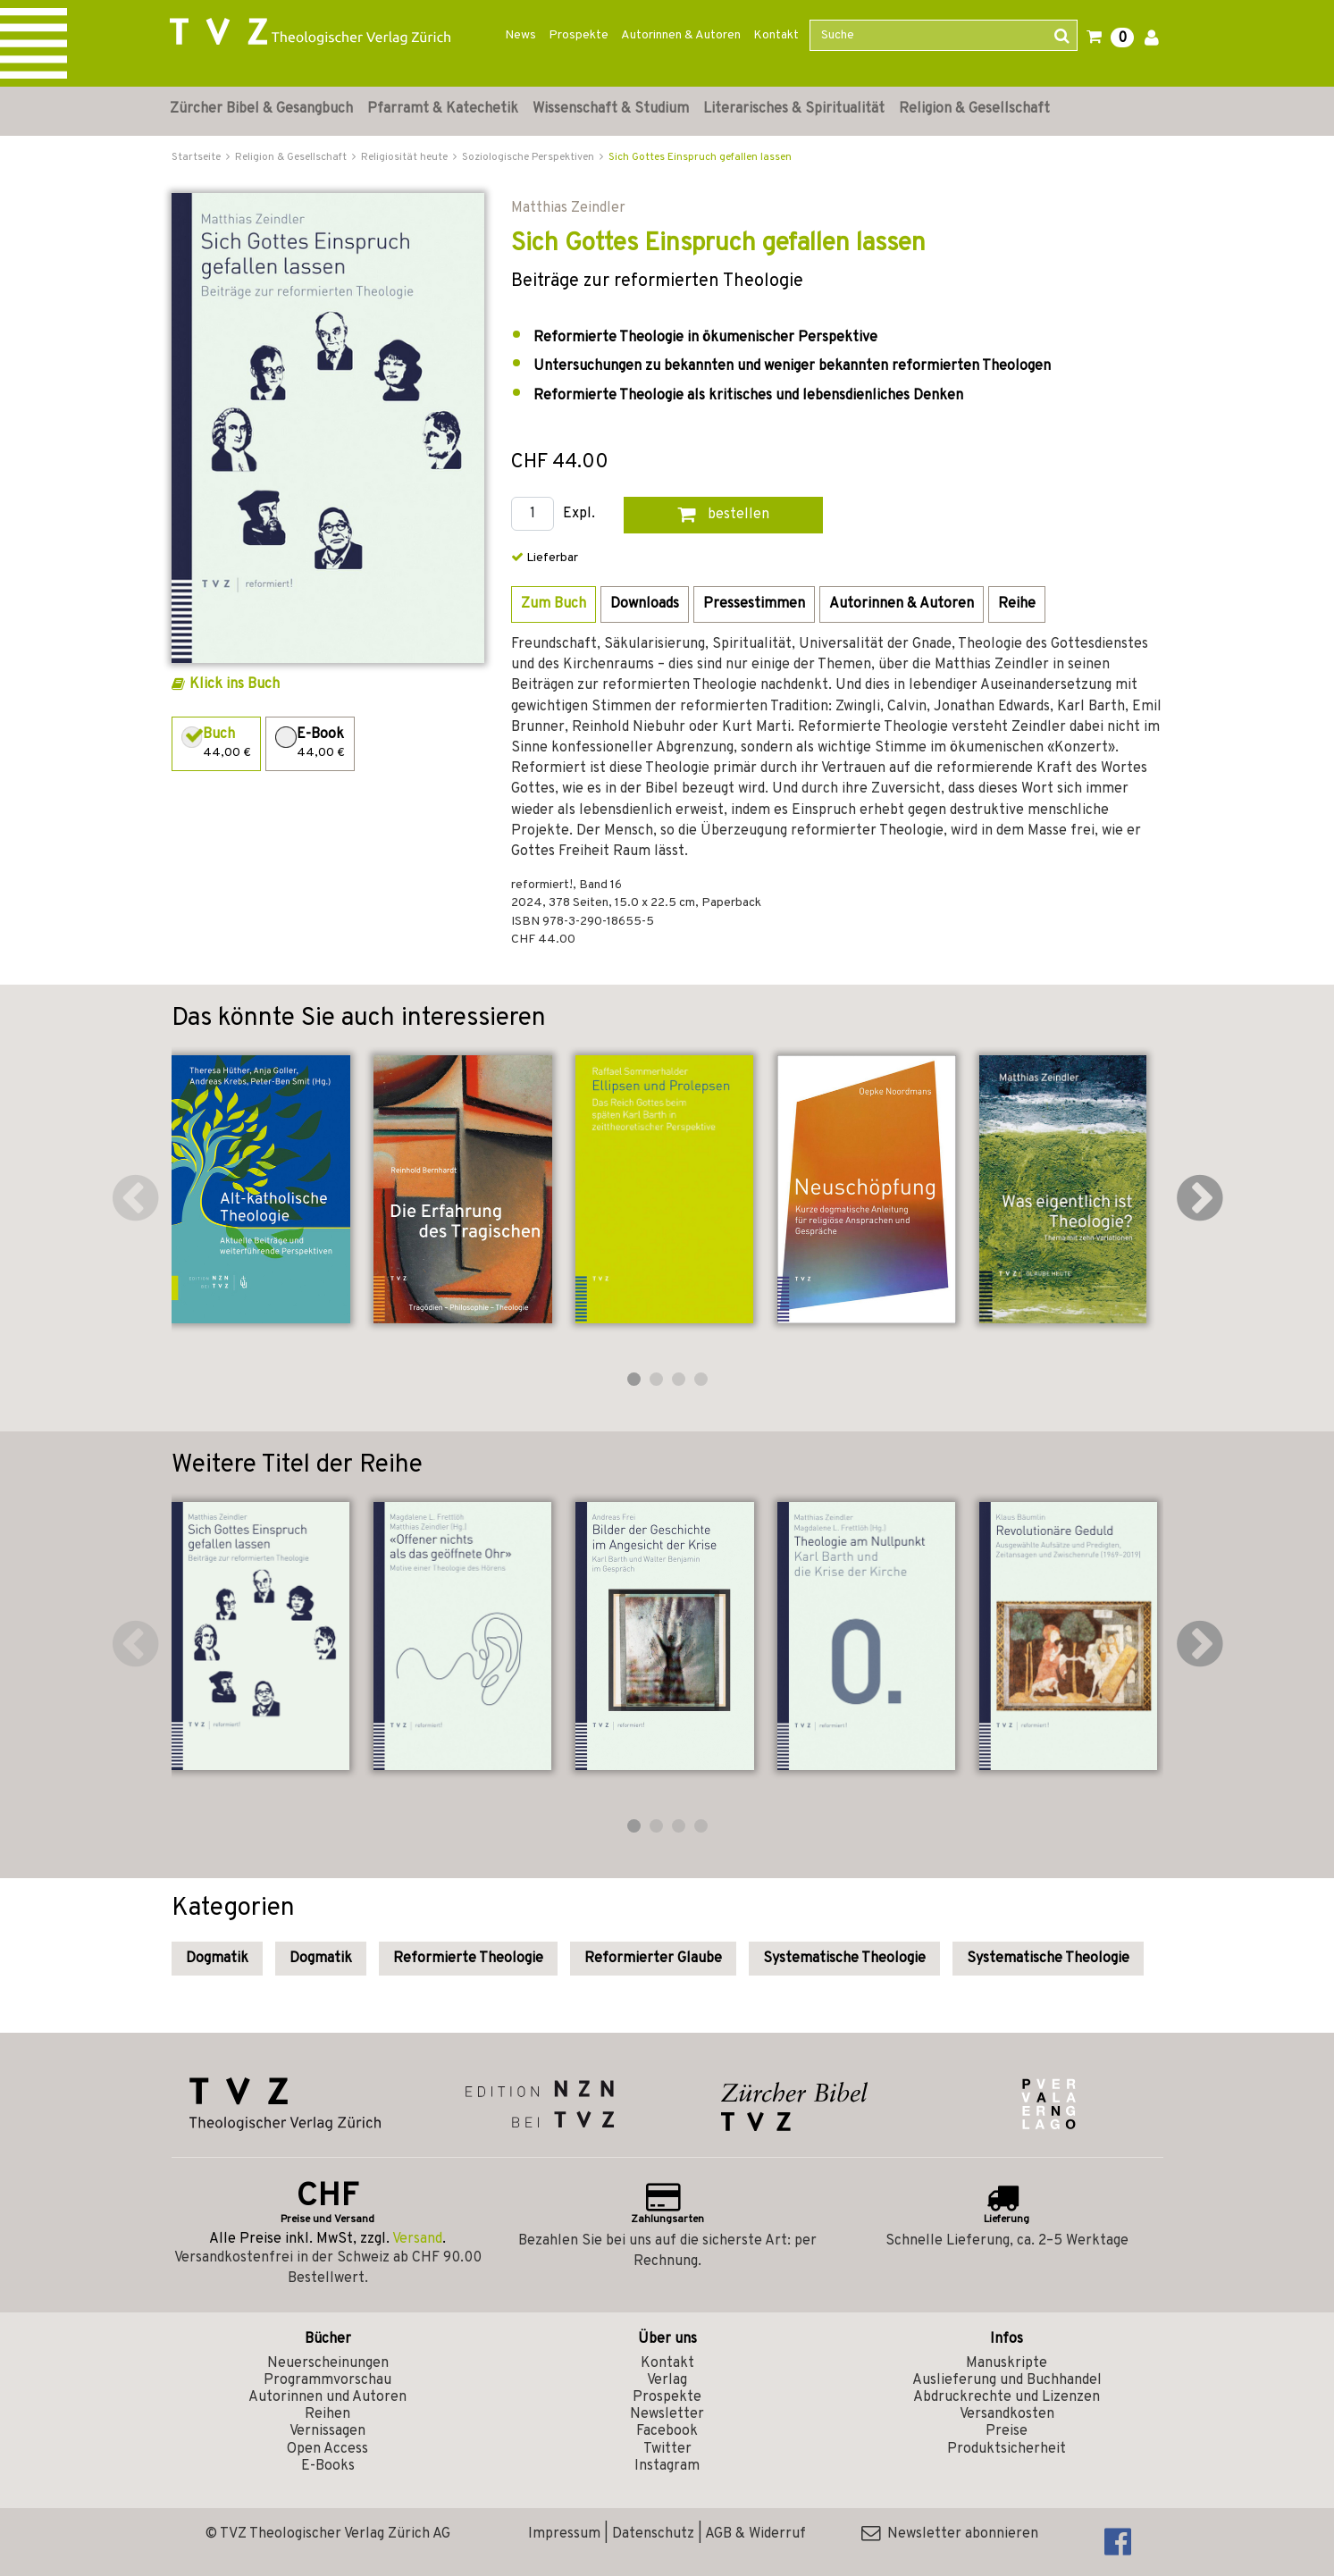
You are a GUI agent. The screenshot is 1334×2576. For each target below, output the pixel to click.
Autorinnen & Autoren (681, 35)
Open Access (327, 2449)
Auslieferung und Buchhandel (1007, 2380)
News (520, 35)
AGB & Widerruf (755, 2534)
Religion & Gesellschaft (974, 109)
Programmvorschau (327, 2380)
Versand (417, 2239)
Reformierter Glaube (653, 1959)
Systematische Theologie (844, 1959)
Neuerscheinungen (328, 2363)
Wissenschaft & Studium (611, 109)
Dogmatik (217, 1959)
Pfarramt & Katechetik (442, 109)
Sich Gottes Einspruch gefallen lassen (700, 157)
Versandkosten (1007, 2414)
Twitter (667, 2449)
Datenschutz (653, 2534)
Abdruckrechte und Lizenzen (1006, 2397)
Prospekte (578, 35)
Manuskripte (1006, 2363)
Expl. (579, 514)
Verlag (667, 2380)
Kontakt (776, 35)
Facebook (667, 2431)
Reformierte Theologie (468, 1959)
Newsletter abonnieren (949, 2534)
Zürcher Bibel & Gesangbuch (261, 109)
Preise (1007, 2431)
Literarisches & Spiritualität (794, 109)
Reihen (327, 2414)
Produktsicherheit (1006, 2449)
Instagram (667, 2466)
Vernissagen (327, 2431)
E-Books (328, 2466)
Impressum (564, 2534)
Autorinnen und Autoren (327, 2397)
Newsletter (667, 2414)
